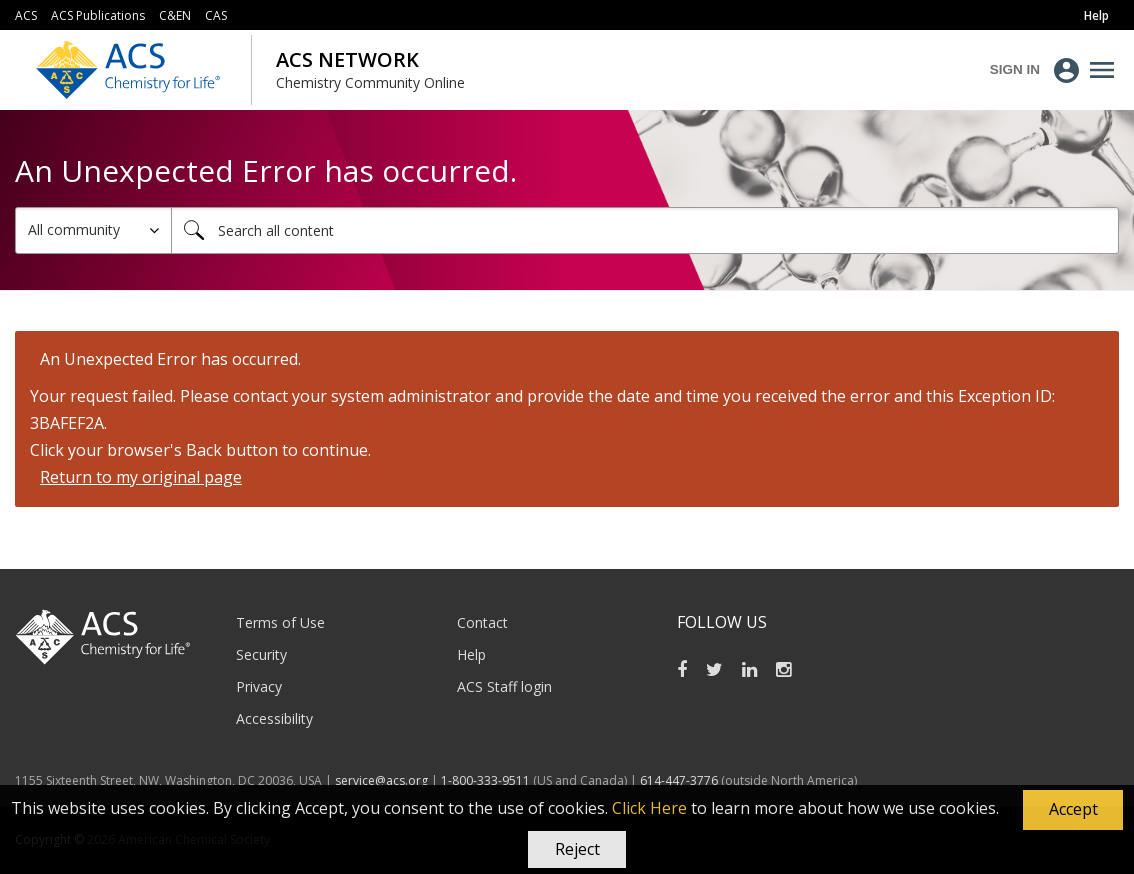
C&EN (175, 15)
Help (471, 654)
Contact (482, 622)
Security (261, 654)
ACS (26, 15)
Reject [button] (577, 849)
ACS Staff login (504, 686)
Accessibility (274, 718)
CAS (216, 15)
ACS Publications (98, 15)
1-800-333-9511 (485, 780)
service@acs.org (381, 780)
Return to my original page (141, 477)
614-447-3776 (680, 780)
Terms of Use (280, 622)
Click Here (649, 808)
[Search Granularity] (93, 230)
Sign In (1015, 69)
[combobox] (645, 230)
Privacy (259, 686)
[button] (1073, 810)
